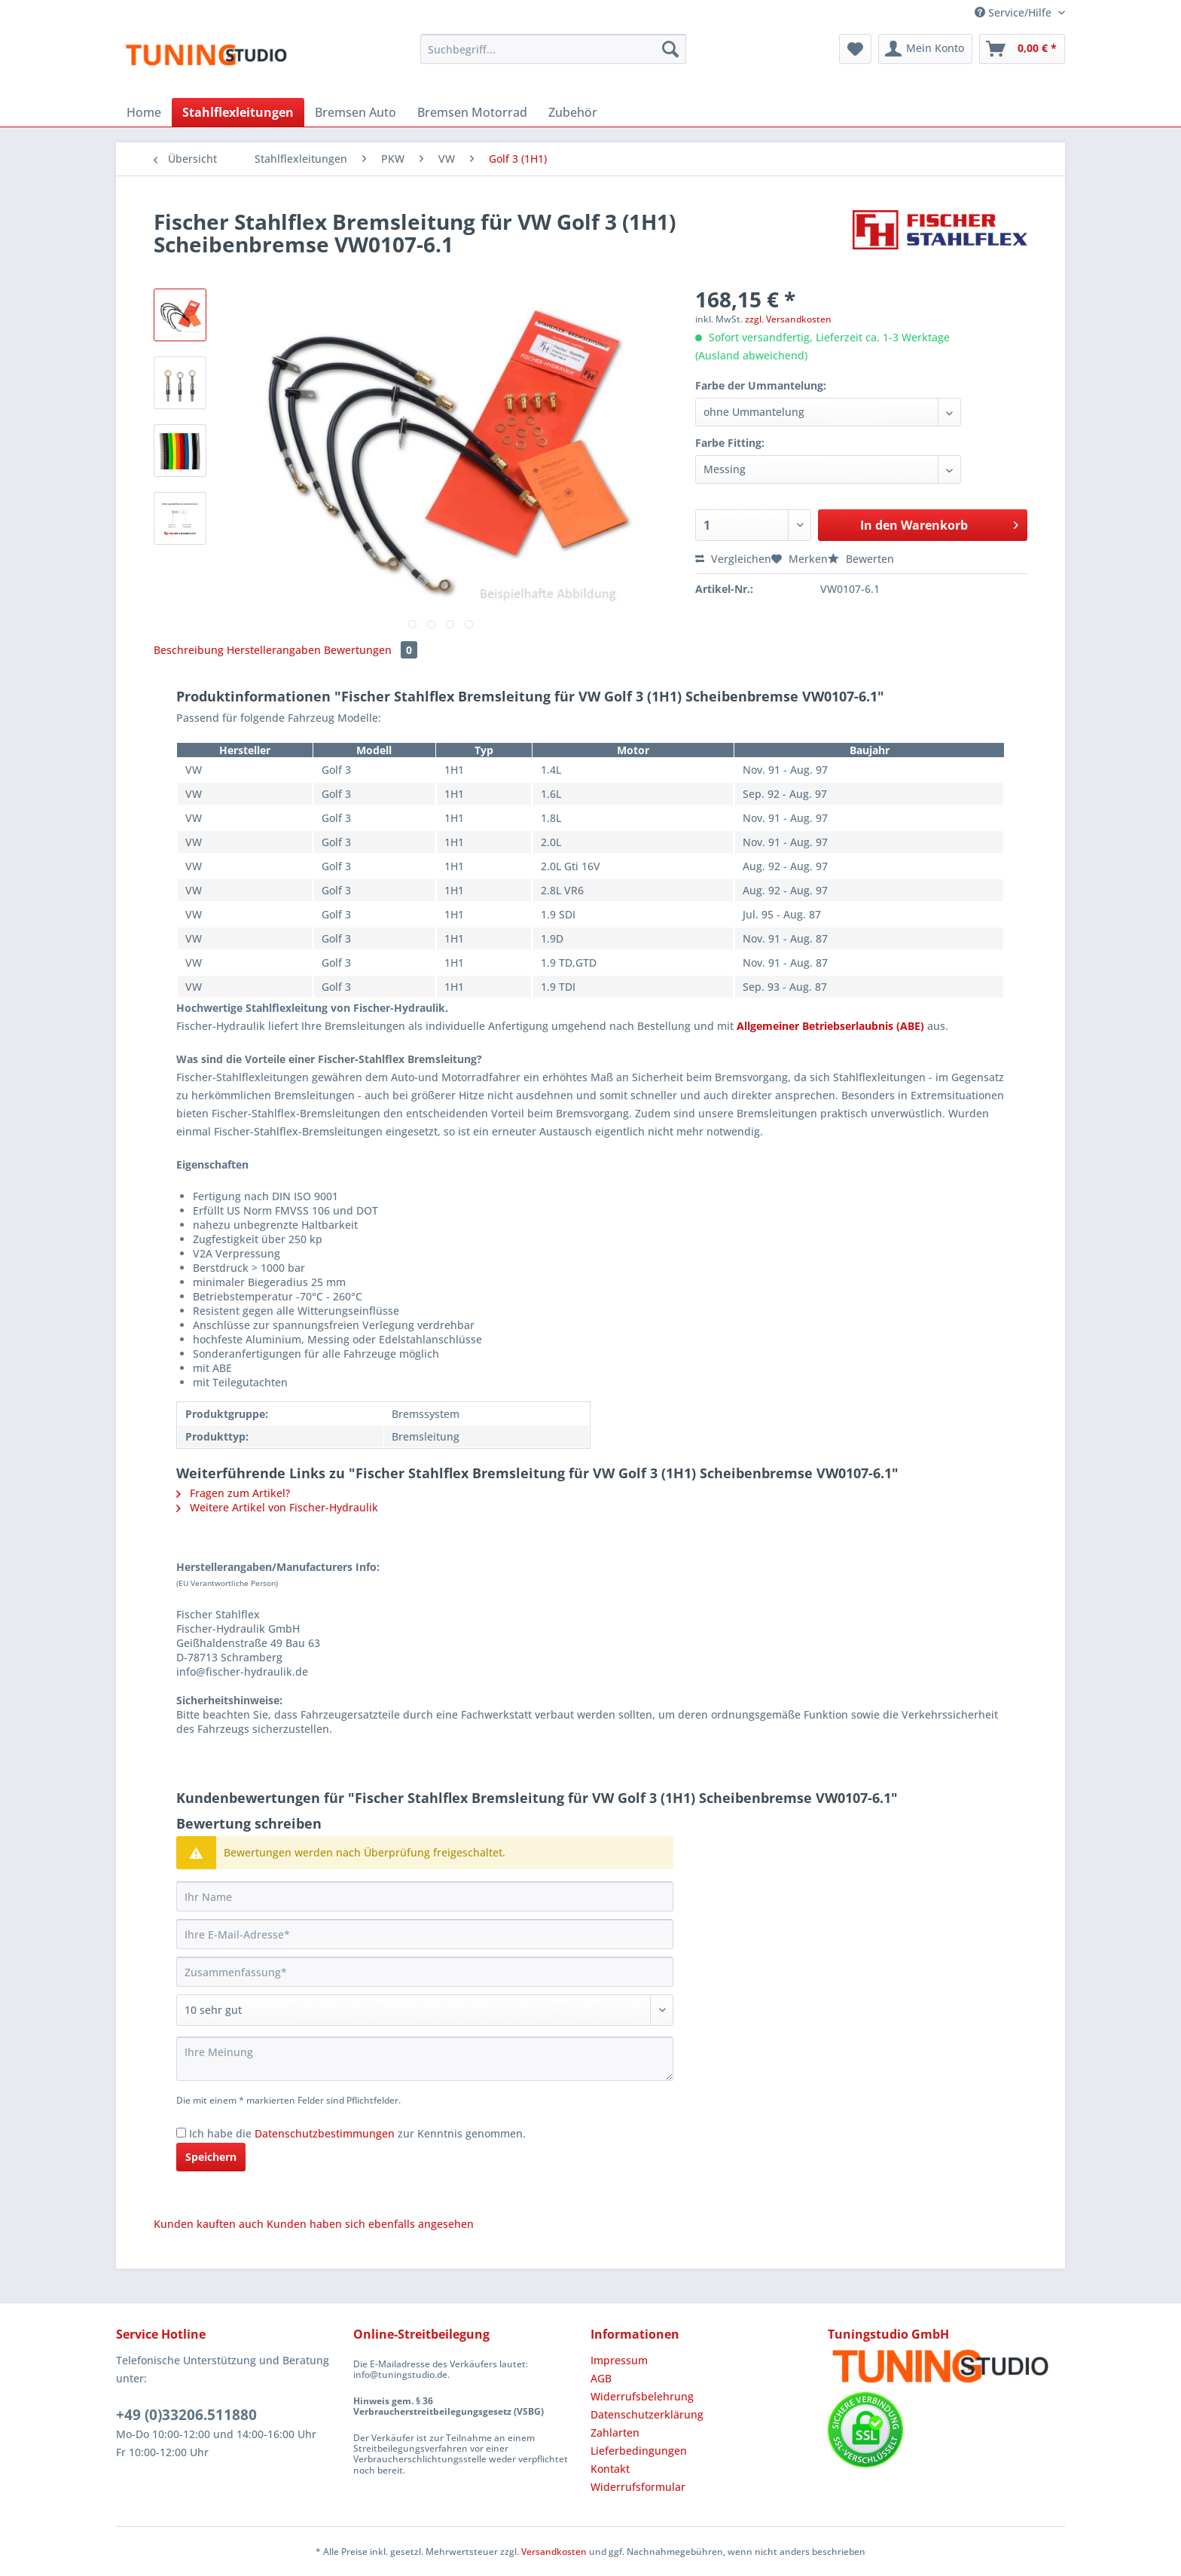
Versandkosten (554, 2551)
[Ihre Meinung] (424, 2059)
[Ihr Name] (424, 1896)
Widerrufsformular (637, 2487)
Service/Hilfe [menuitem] (1014, 12)
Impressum (619, 2360)
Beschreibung (189, 650)
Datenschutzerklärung (646, 2414)
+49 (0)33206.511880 (186, 2415)
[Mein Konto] (925, 49)
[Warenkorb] (1022, 49)
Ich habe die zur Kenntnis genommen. (357, 2133)
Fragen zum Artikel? (233, 1493)
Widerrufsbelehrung (642, 2396)
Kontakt (610, 2468)
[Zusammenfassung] (424, 1972)
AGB (601, 2378)
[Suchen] (670, 49)
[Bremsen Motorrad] (472, 112)
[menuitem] (553, 56)
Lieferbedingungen (638, 2450)
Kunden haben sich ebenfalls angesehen (370, 2224)
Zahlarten (614, 2432)
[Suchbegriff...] (553, 49)
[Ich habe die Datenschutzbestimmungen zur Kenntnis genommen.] (181, 2132)
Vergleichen (733, 559)
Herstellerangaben (274, 650)
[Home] (144, 112)
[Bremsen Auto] (355, 112)
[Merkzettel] (855, 49)
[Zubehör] (573, 112)
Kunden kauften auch (209, 2224)
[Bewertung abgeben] (424, 2010)
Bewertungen (370, 650)
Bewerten (861, 559)
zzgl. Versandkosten (788, 319)
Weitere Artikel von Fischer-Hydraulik (277, 1507)
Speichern (211, 2157)
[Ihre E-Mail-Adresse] (424, 1934)
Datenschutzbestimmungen (325, 2133)
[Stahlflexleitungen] (238, 112)
